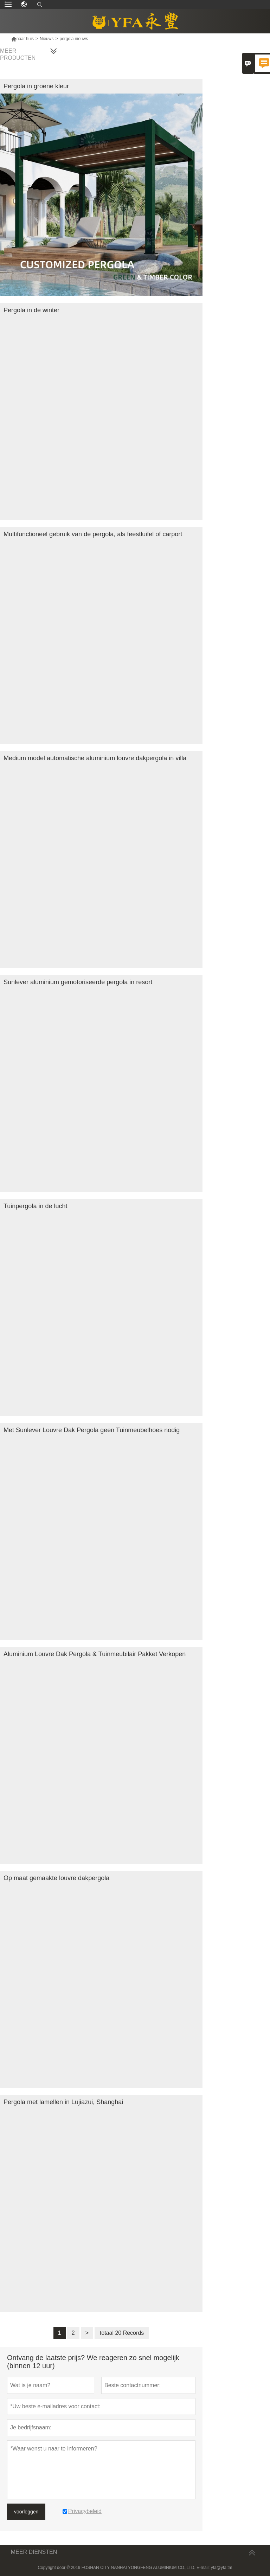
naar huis (22, 38)
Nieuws (46, 38)
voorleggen (26, 2511)
